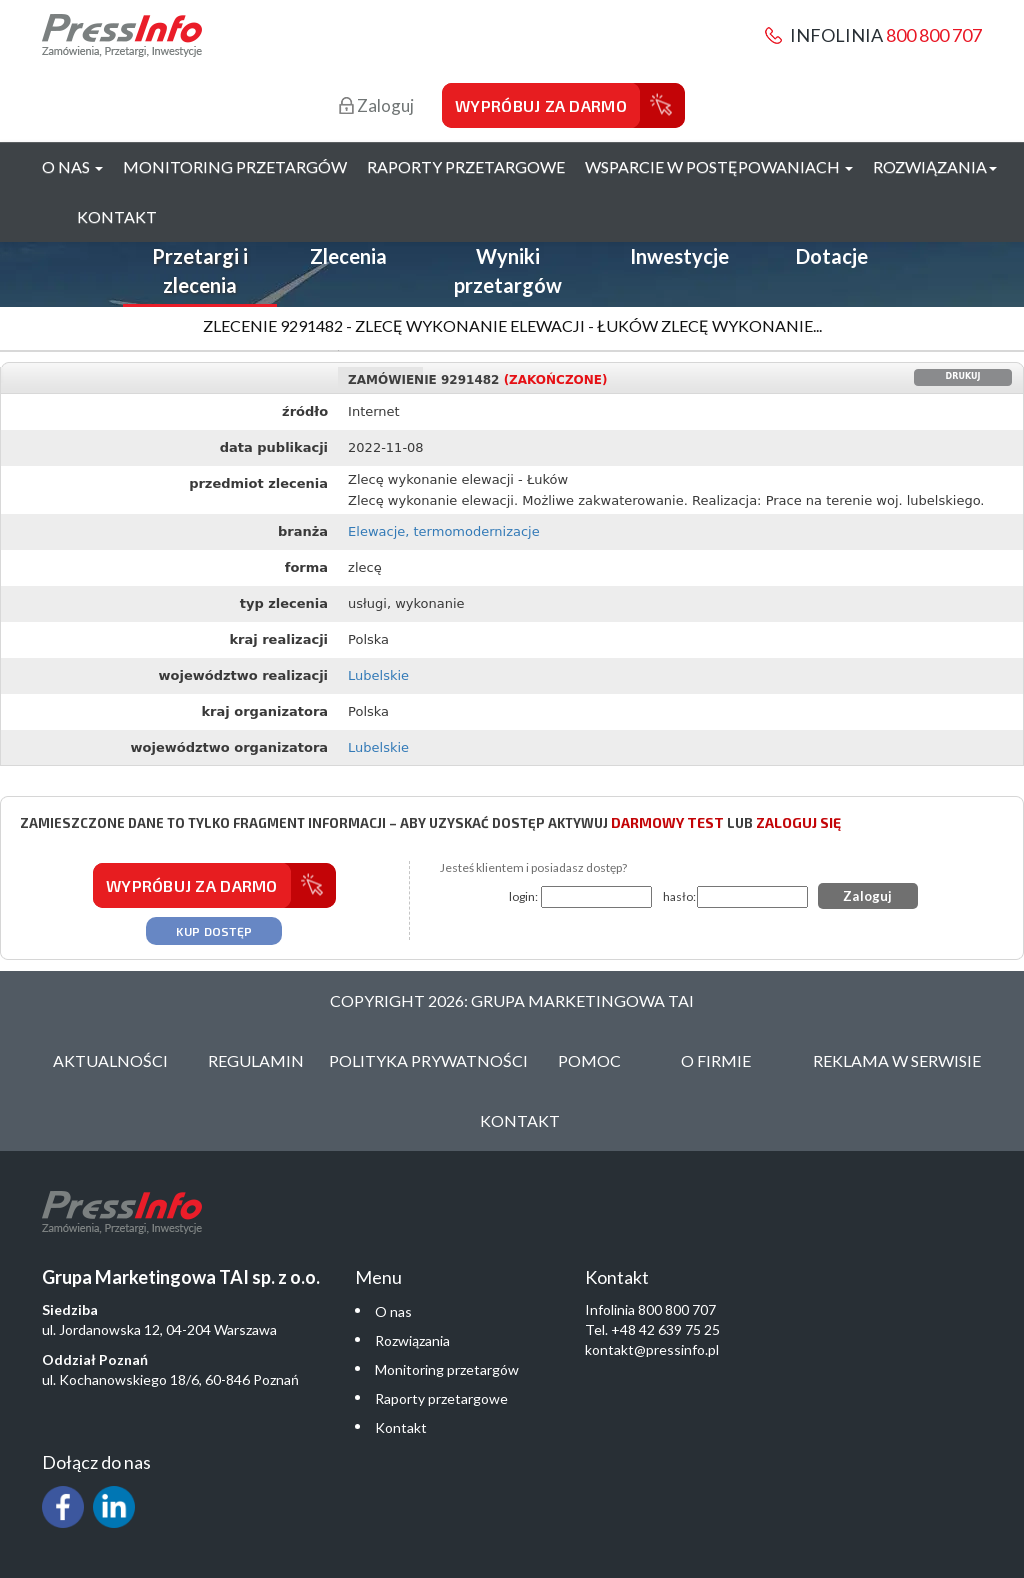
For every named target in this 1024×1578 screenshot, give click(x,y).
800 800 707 (934, 35)
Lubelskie (378, 675)
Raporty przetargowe (466, 166)
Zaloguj (376, 105)
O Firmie (716, 1060)
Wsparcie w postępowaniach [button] (719, 166)
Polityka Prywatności (428, 1060)
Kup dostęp (214, 931)
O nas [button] (72, 166)
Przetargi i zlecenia (200, 270)
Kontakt (117, 216)
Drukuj (963, 376)
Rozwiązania (412, 1340)
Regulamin (256, 1060)
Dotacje (832, 256)
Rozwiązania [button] (935, 166)
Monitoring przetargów (235, 166)
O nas (393, 1311)
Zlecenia (348, 256)
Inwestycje (679, 256)
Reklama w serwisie (897, 1060)
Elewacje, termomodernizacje (444, 531)
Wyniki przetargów (508, 270)
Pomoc (589, 1060)
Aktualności (110, 1060)
